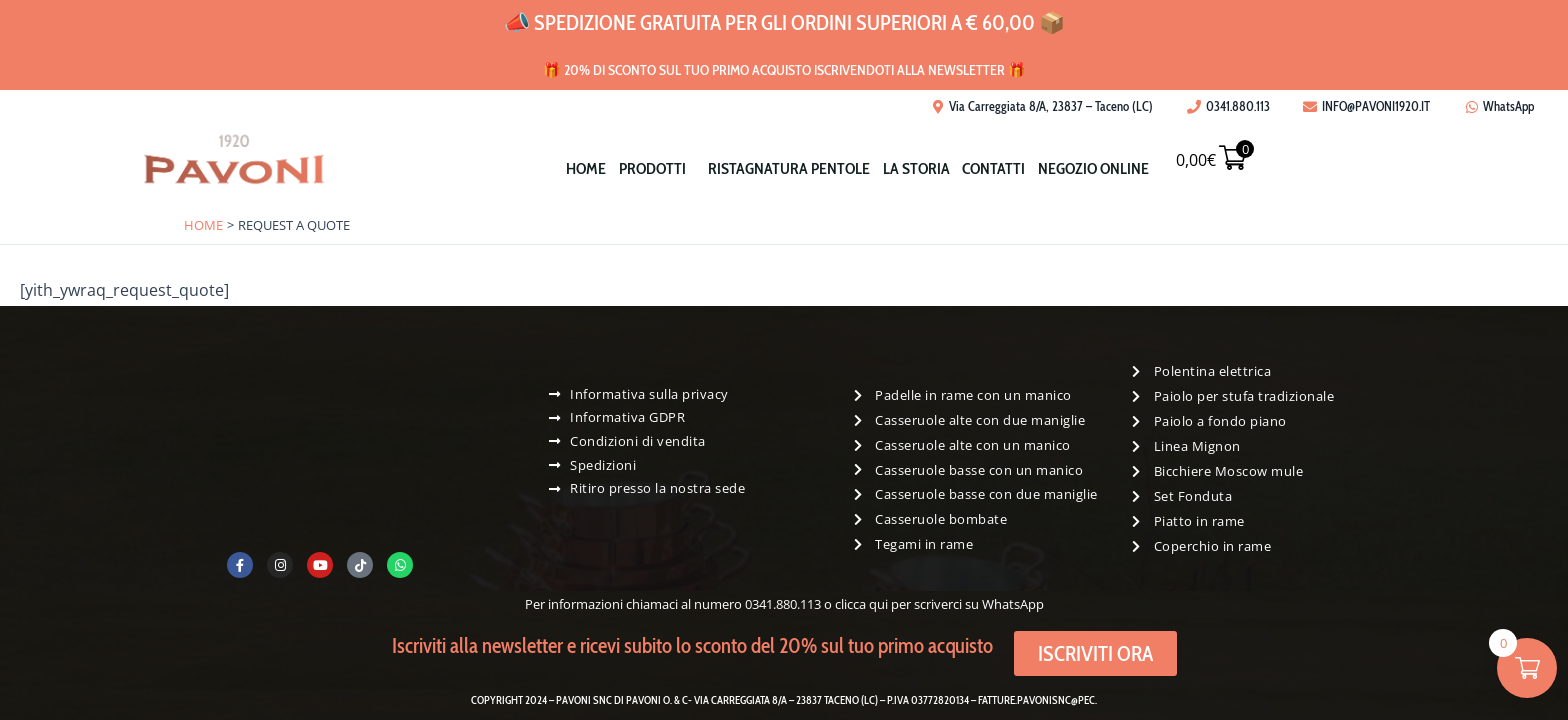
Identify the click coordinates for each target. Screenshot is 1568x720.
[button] (646, 168)
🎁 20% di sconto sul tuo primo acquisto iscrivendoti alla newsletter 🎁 (784, 67)
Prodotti (641, 168)
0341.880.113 (783, 604)
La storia (920, 168)
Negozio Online (1112, 168)
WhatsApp (1013, 604)
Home (568, 168)
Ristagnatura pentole (786, 168)
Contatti (1005, 168)
